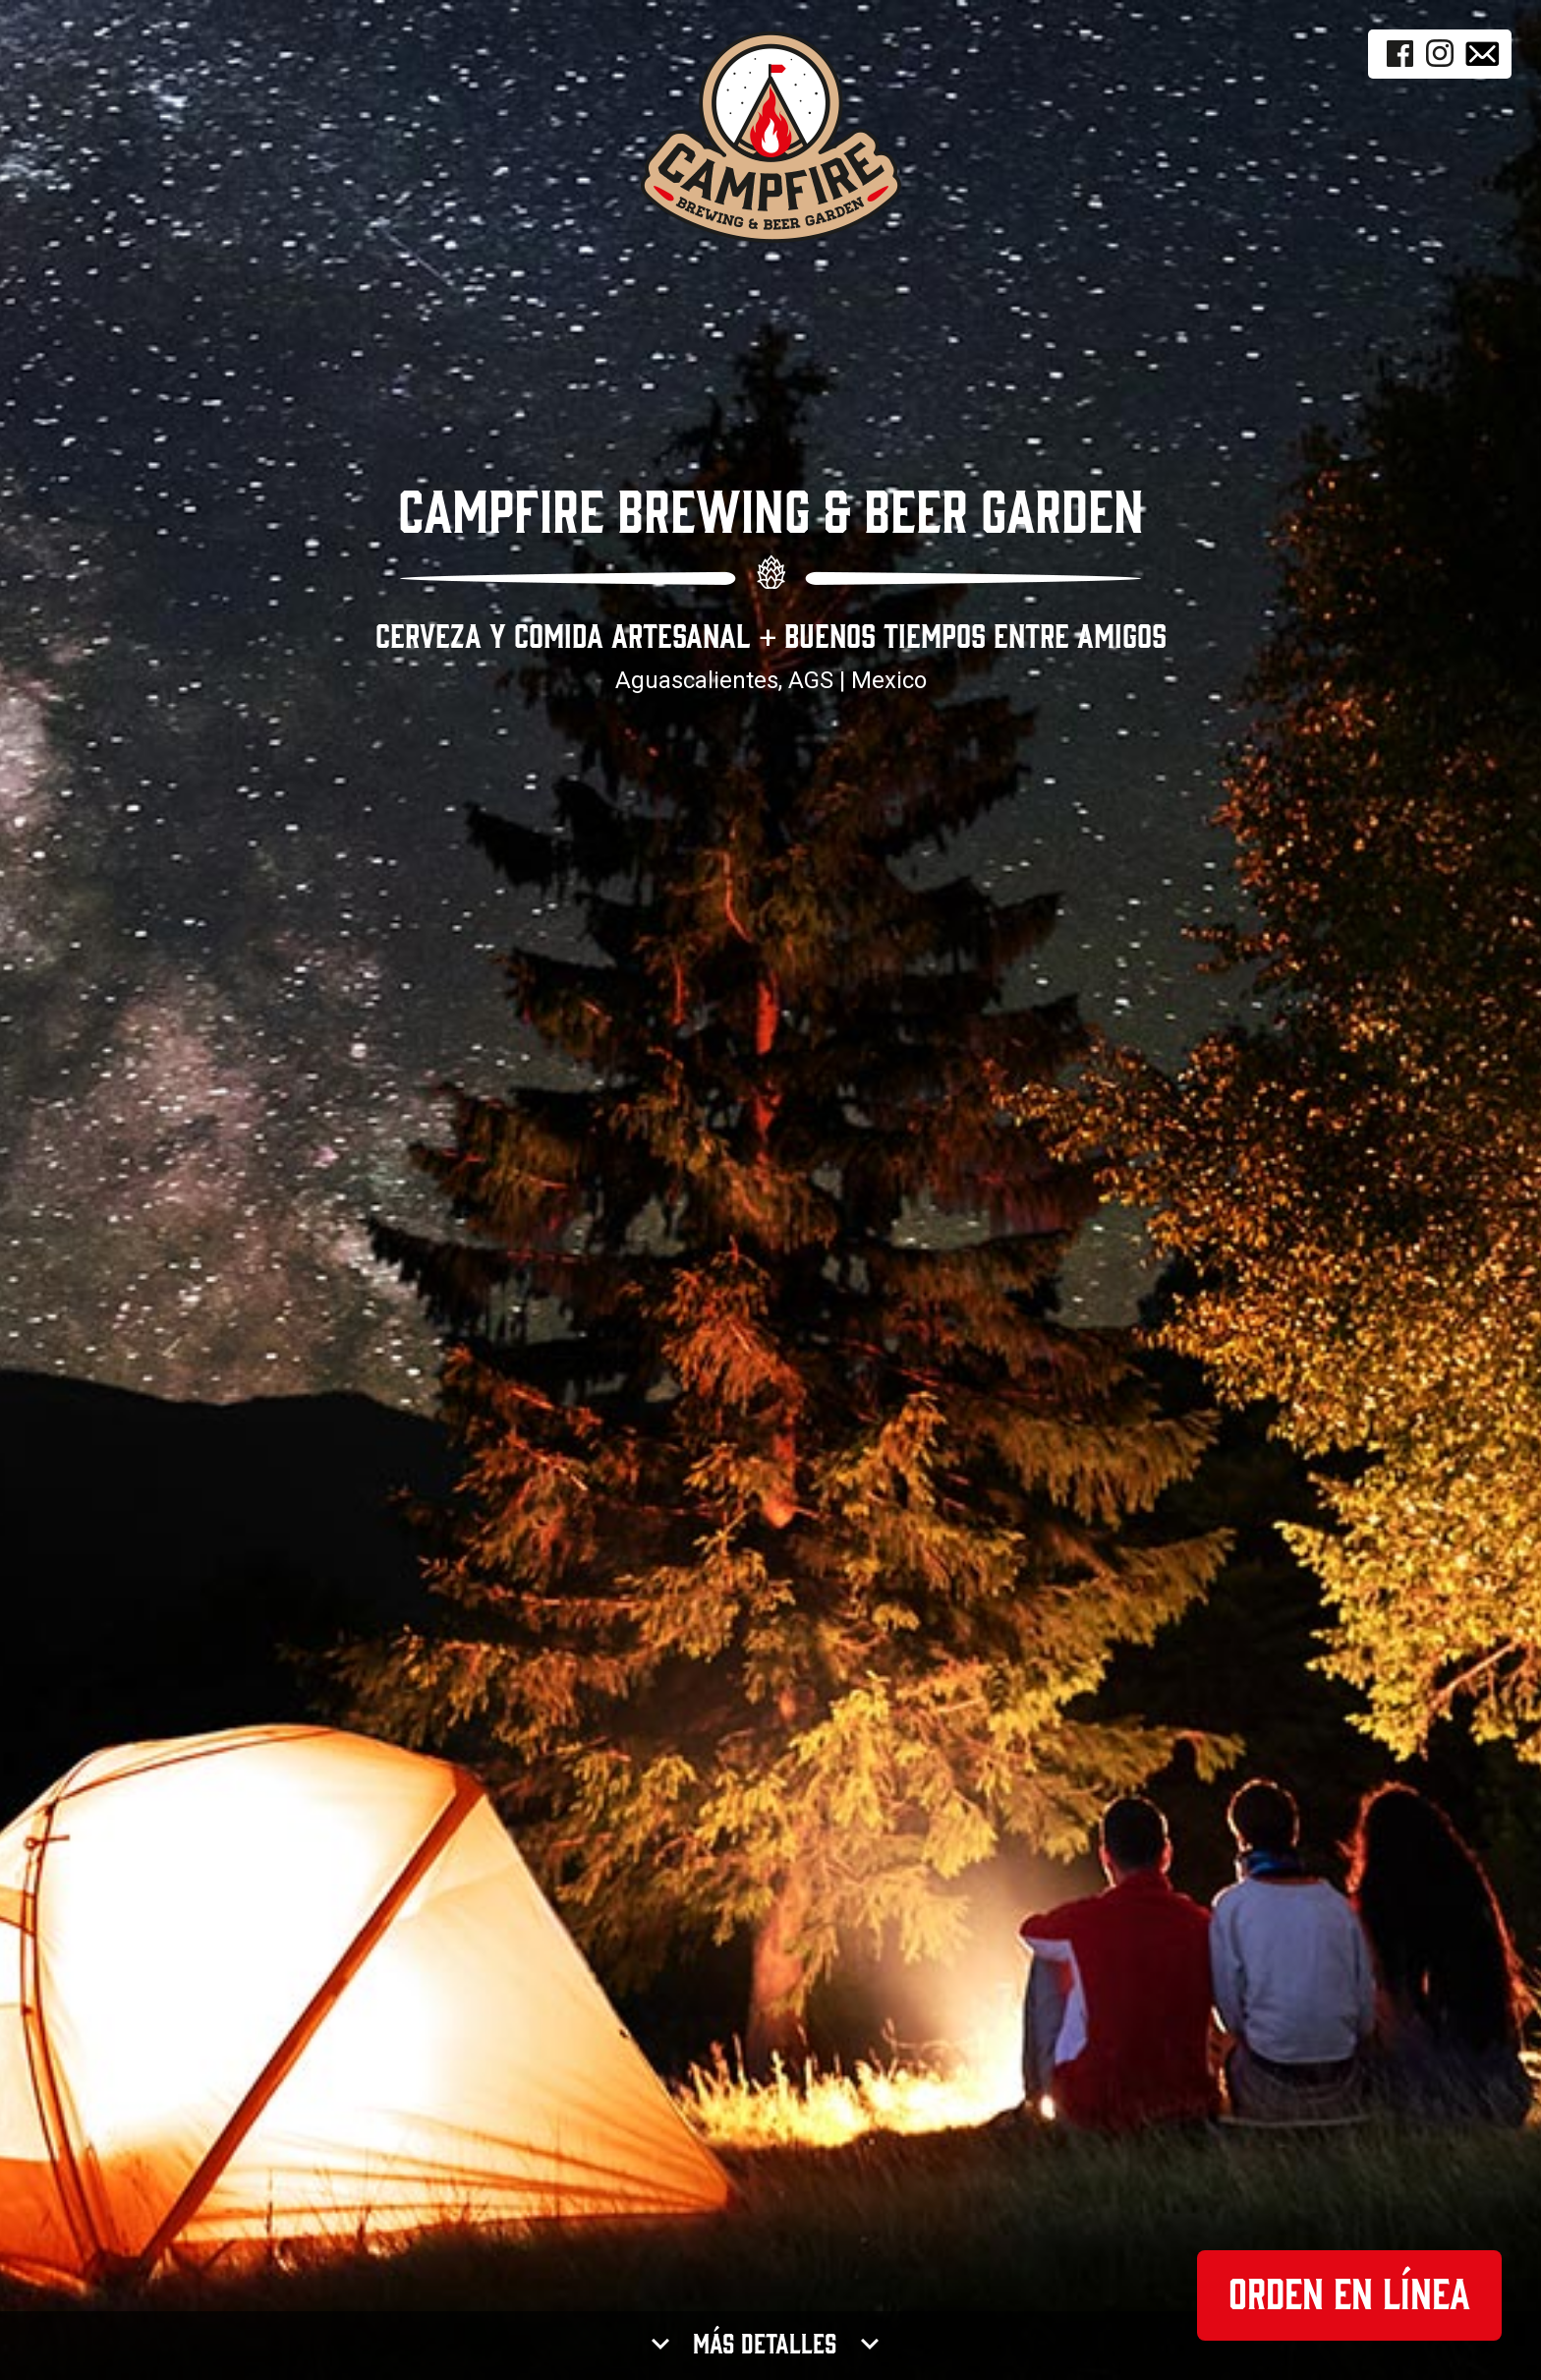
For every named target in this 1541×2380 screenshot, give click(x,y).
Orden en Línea (1349, 2295)
